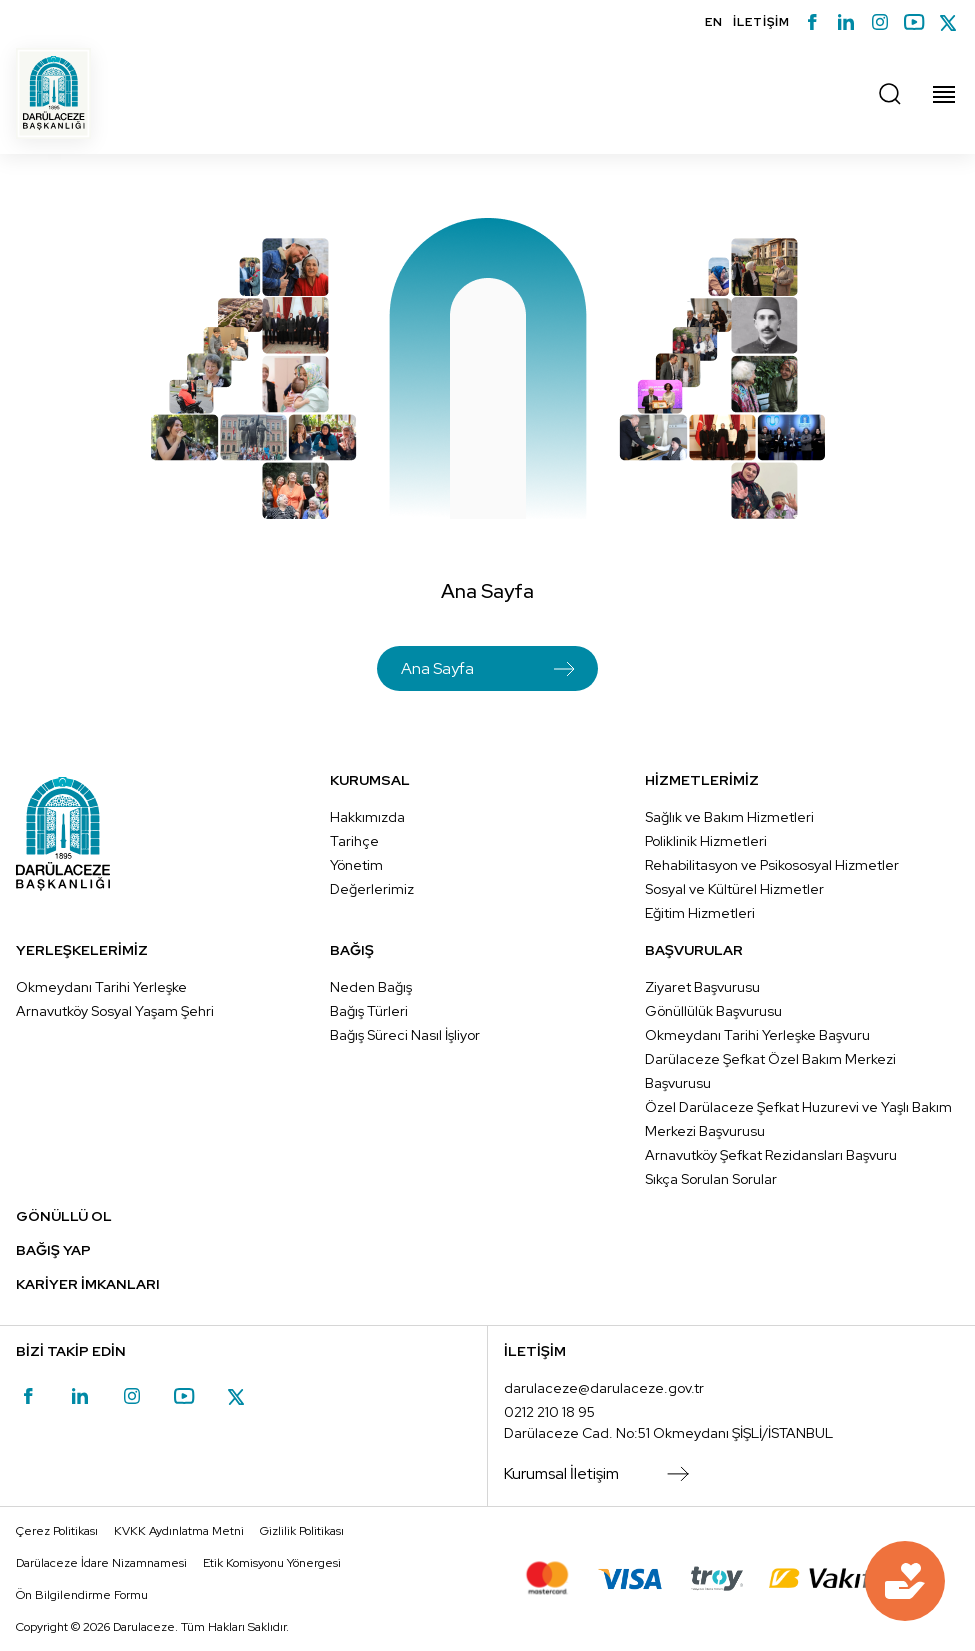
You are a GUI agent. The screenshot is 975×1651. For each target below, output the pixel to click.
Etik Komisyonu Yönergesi (272, 1563)
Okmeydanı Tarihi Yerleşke (101, 987)
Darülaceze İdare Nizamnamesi (101, 1563)
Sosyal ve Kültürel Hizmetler (734, 889)
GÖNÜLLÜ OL (64, 1216)
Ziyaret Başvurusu (702, 987)
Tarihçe (354, 841)
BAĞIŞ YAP (53, 1250)
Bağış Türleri (369, 1011)
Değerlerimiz (372, 889)
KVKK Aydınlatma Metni (179, 1531)
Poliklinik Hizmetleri (706, 841)
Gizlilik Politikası (302, 1531)
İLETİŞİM (761, 22)
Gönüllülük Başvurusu (713, 1011)
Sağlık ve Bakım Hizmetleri (729, 817)
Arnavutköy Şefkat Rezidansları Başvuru (771, 1155)
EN (714, 22)
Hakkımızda (367, 817)
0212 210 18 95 (549, 1412)
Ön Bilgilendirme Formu (82, 1595)
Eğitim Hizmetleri (700, 913)
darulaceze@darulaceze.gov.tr (604, 1388)
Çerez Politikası (57, 1531)
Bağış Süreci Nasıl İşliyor (405, 1035)
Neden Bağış (371, 987)
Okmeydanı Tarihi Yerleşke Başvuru (757, 1035)
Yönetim (356, 865)
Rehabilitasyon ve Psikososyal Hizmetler (772, 865)
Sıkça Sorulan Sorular (711, 1179)
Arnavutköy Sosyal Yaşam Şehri (115, 1011)
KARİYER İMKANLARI (88, 1284)
